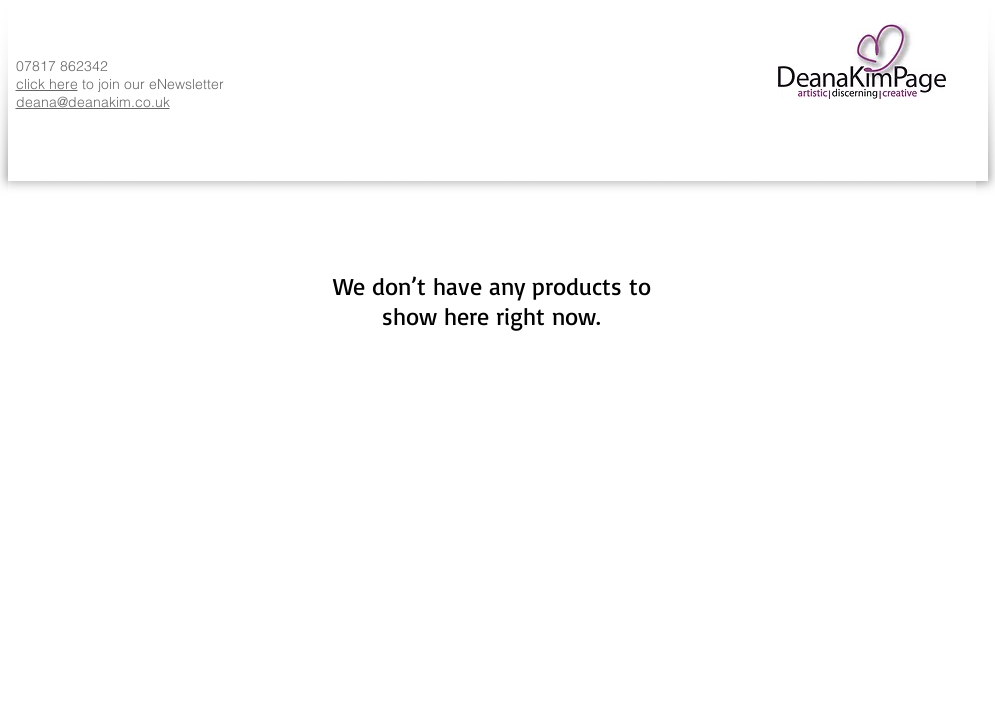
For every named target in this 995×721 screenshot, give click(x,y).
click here (47, 84)
